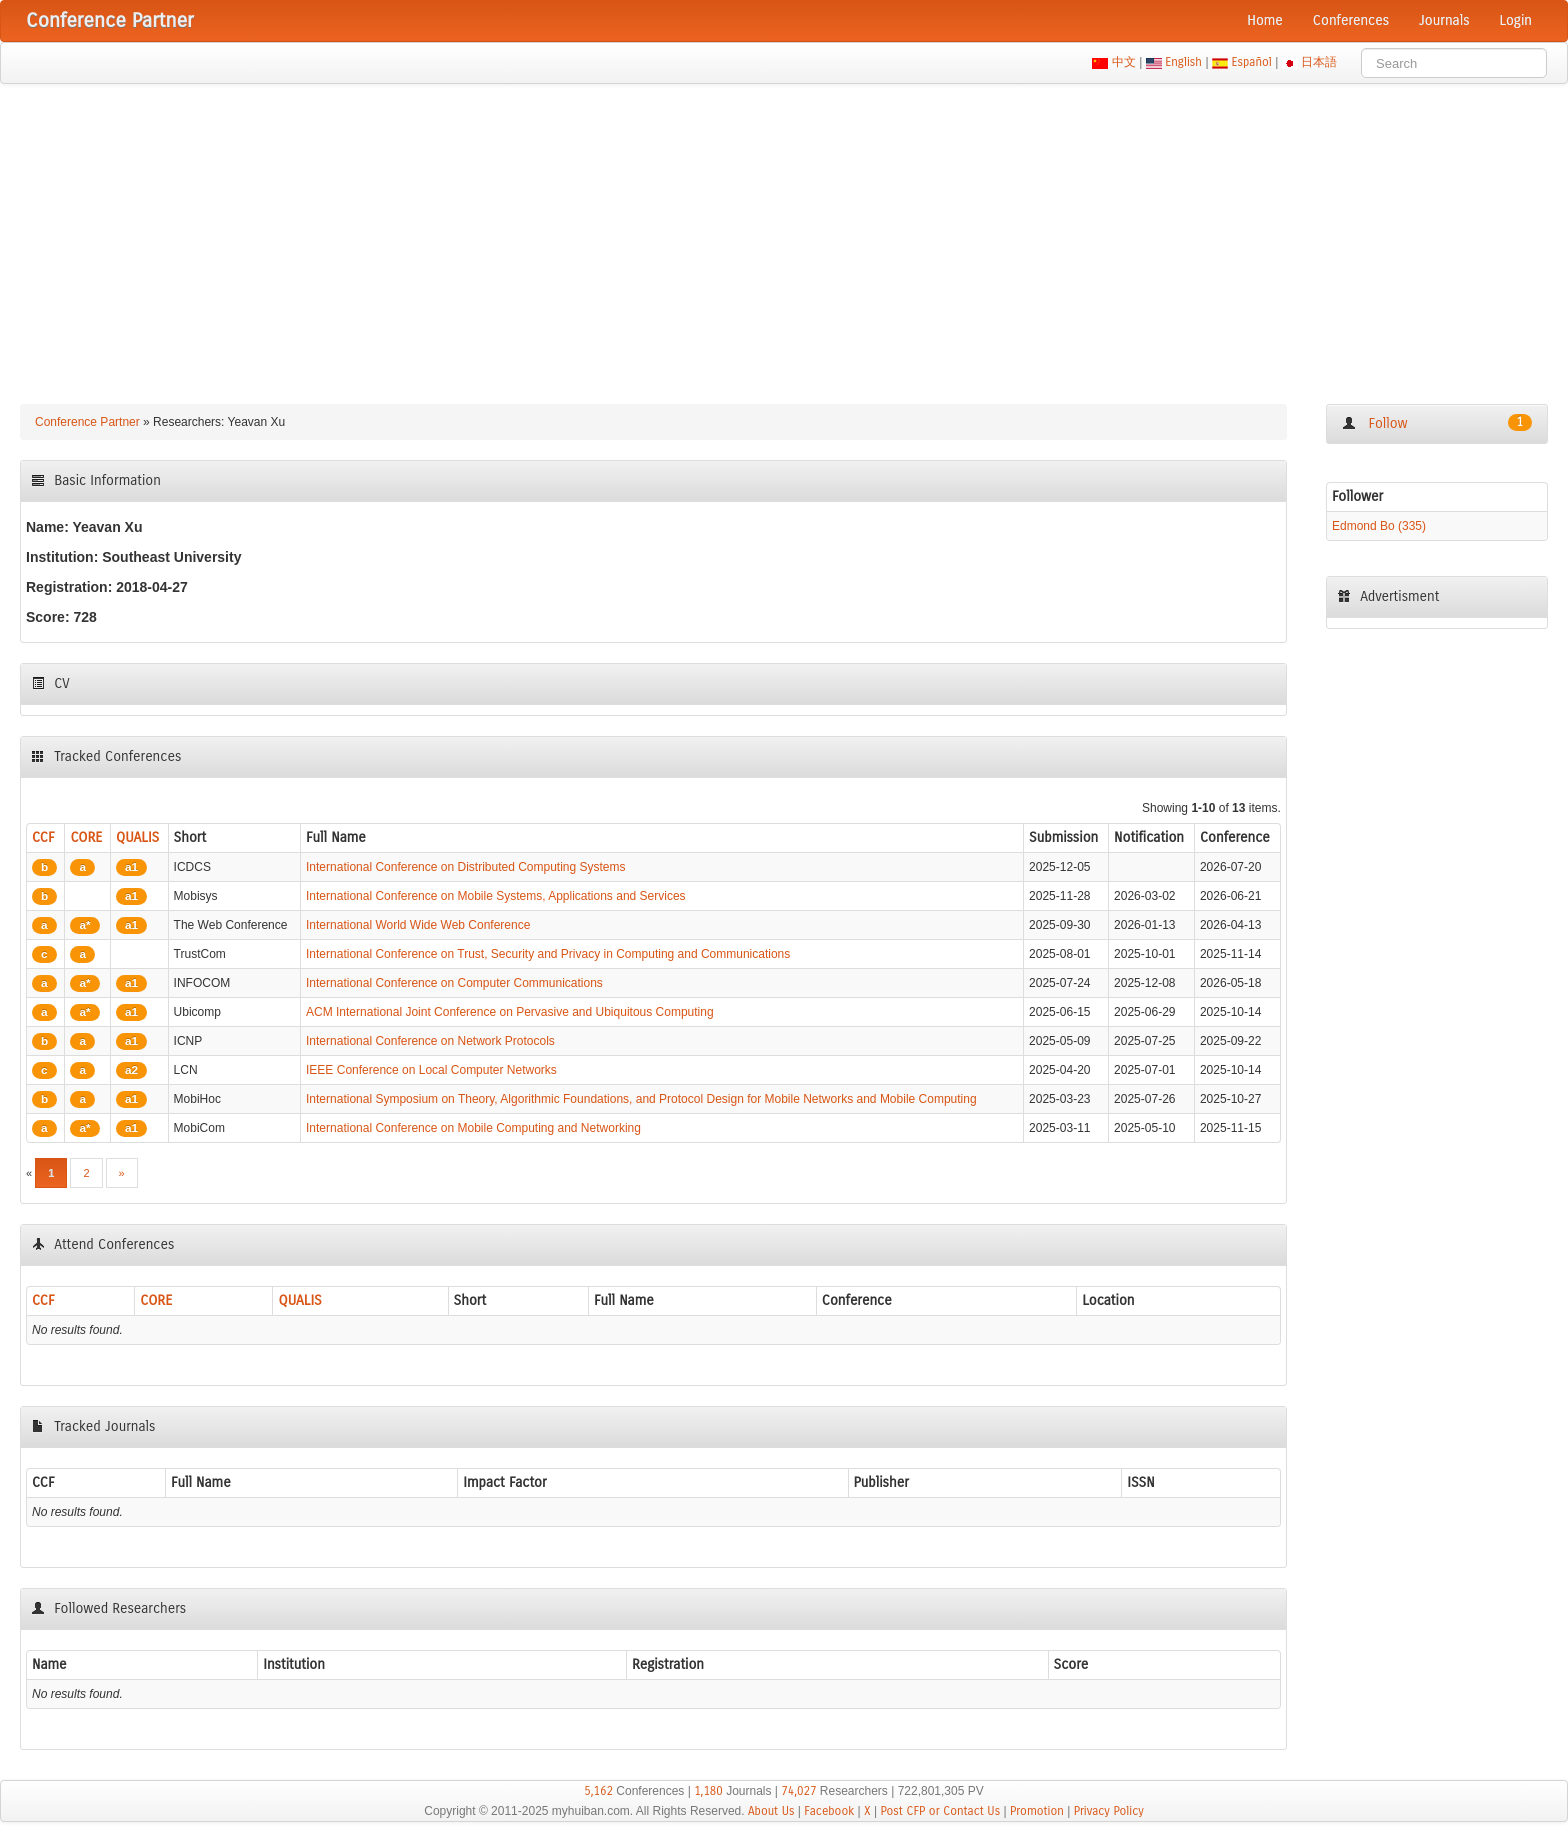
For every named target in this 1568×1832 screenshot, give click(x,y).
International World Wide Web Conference (418, 925)
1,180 (708, 1791)
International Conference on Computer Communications (454, 983)
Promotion (1037, 1811)
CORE (86, 837)
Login (1516, 20)
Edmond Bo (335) (1379, 526)
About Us (771, 1811)
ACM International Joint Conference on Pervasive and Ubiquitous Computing (510, 1012)
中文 (1123, 62)
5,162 (598, 1791)
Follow (1437, 423)
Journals (1444, 20)
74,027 (798, 1791)
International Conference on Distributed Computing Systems (466, 867)
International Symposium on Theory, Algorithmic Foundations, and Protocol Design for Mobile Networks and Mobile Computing (641, 1099)
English (1184, 62)
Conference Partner (87, 422)
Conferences (1351, 20)
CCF (43, 837)
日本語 (1319, 62)
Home (1265, 20)
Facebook (829, 1811)
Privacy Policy (1109, 1811)
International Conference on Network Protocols (430, 1041)
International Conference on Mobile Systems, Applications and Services (496, 896)
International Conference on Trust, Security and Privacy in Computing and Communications (548, 954)
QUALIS (137, 837)
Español (1251, 62)
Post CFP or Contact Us (940, 1811)
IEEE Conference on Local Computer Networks (431, 1070)
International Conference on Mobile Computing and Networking (473, 1128)
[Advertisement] (784, 234)
